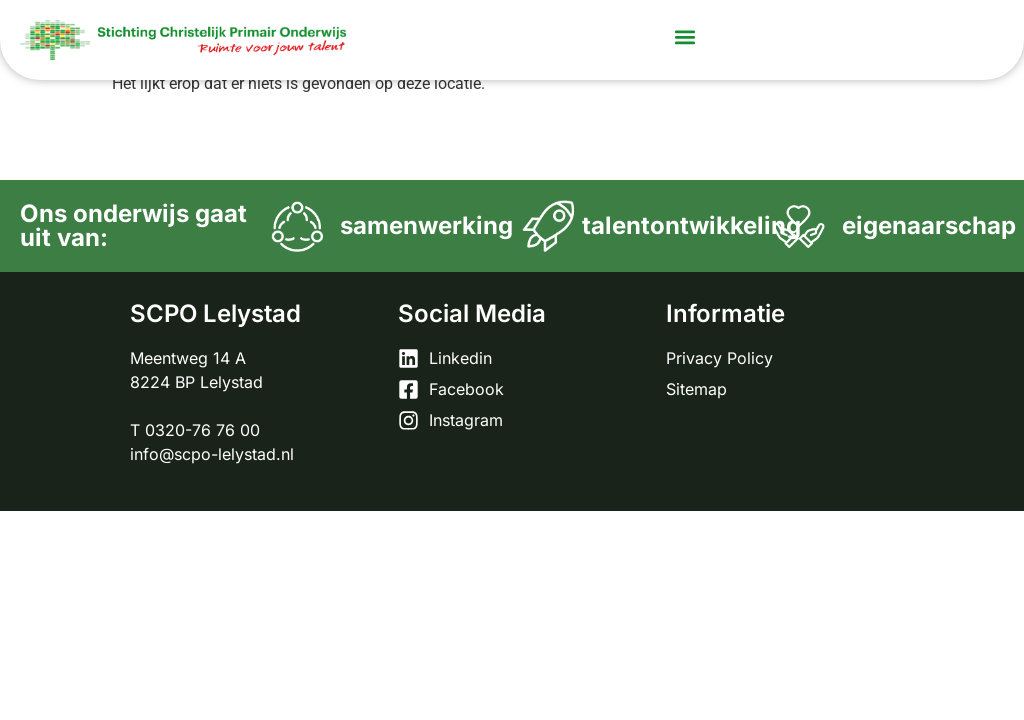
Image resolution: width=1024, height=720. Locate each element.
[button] (685, 36)
